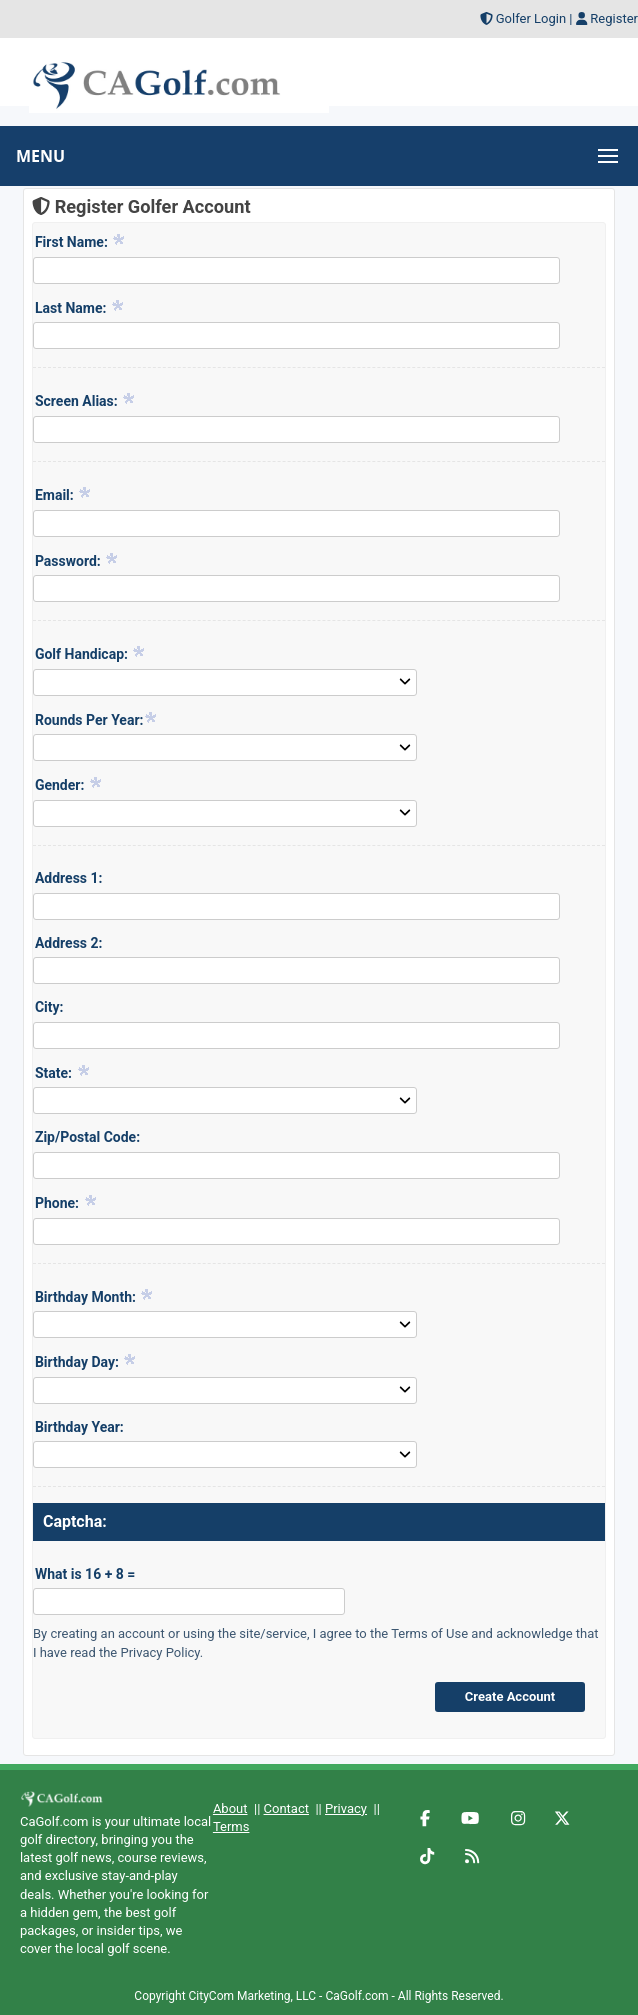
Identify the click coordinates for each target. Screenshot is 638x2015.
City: (49, 1007)
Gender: (69, 784)
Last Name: (80, 307)
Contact (286, 1808)
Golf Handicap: (91, 653)
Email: (63, 494)
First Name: (80, 241)
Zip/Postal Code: (87, 1137)
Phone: (66, 1202)
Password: (77, 560)
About (230, 1808)
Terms (231, 1826)
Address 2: (69, 943)
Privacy (346, 1808)
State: (63, 1072)
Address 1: (69, 878)
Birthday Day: (86, 1361)
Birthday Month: (95, 1296)
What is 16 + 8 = (85, 1574)
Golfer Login (531, 18)
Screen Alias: (85, 400)
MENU (40, 156)
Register (614, 18)
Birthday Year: (79, 1427)
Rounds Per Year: (97, 719)
